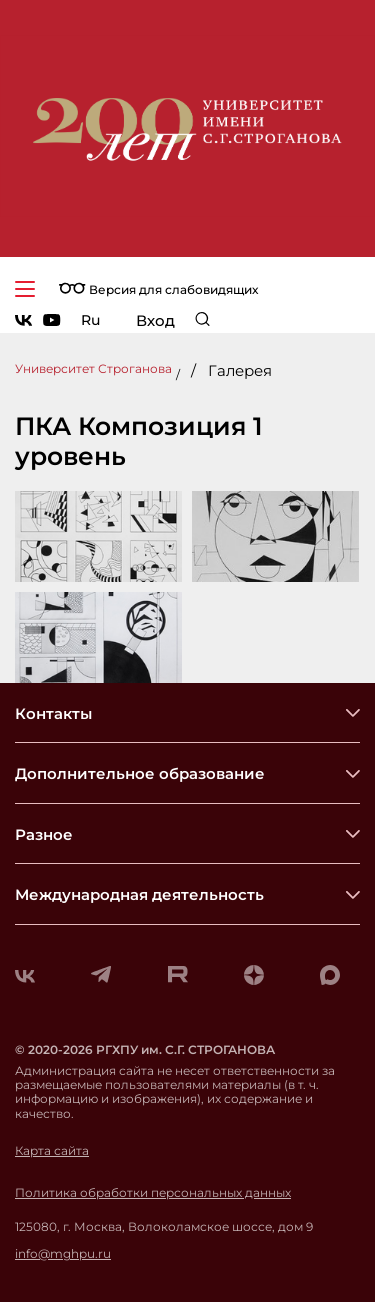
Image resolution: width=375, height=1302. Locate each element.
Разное (44, 834)
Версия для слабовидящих (158, 289)
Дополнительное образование (140, 773)
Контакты (53, 713)
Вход (155, 320)
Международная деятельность (139, 894)
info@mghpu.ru (63, 1254)
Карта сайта (52, 1151)
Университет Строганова (93, 368)
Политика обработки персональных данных (153, 1193)
